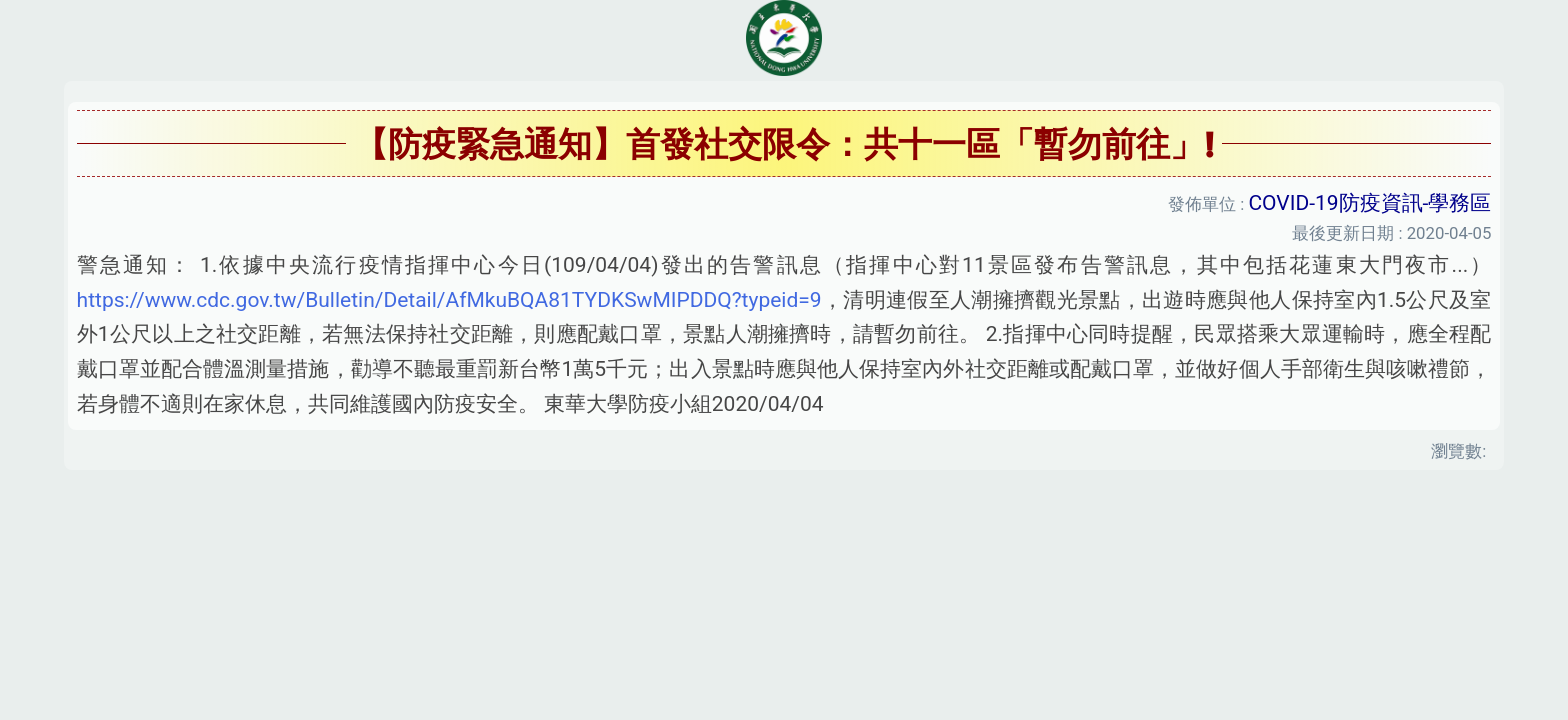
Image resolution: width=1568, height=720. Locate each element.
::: (5, 497)
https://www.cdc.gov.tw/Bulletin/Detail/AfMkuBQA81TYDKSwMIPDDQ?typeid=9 (449, 300)
